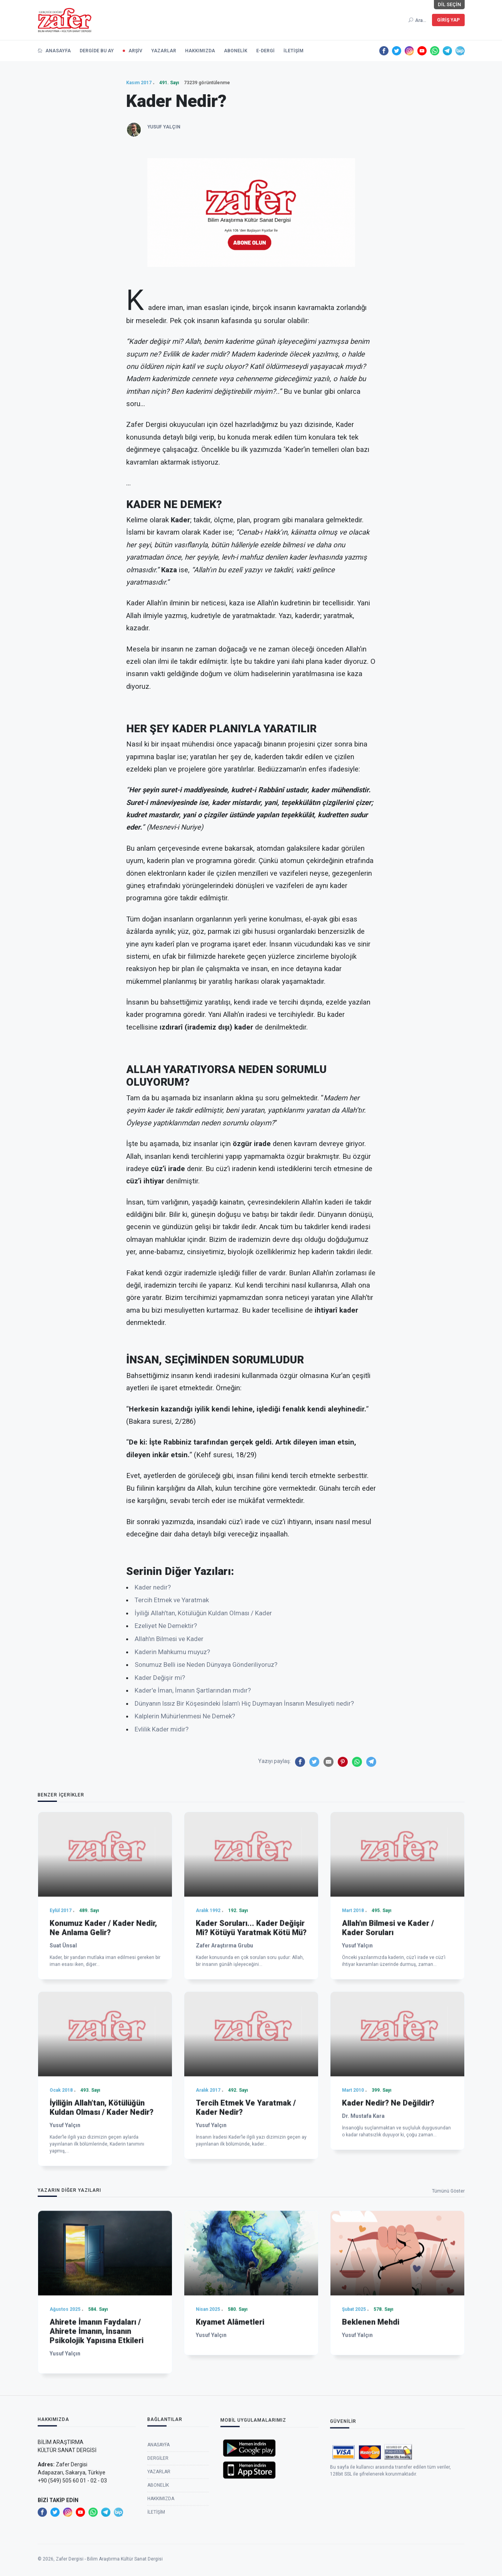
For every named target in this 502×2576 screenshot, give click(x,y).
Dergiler (157, 2555)
